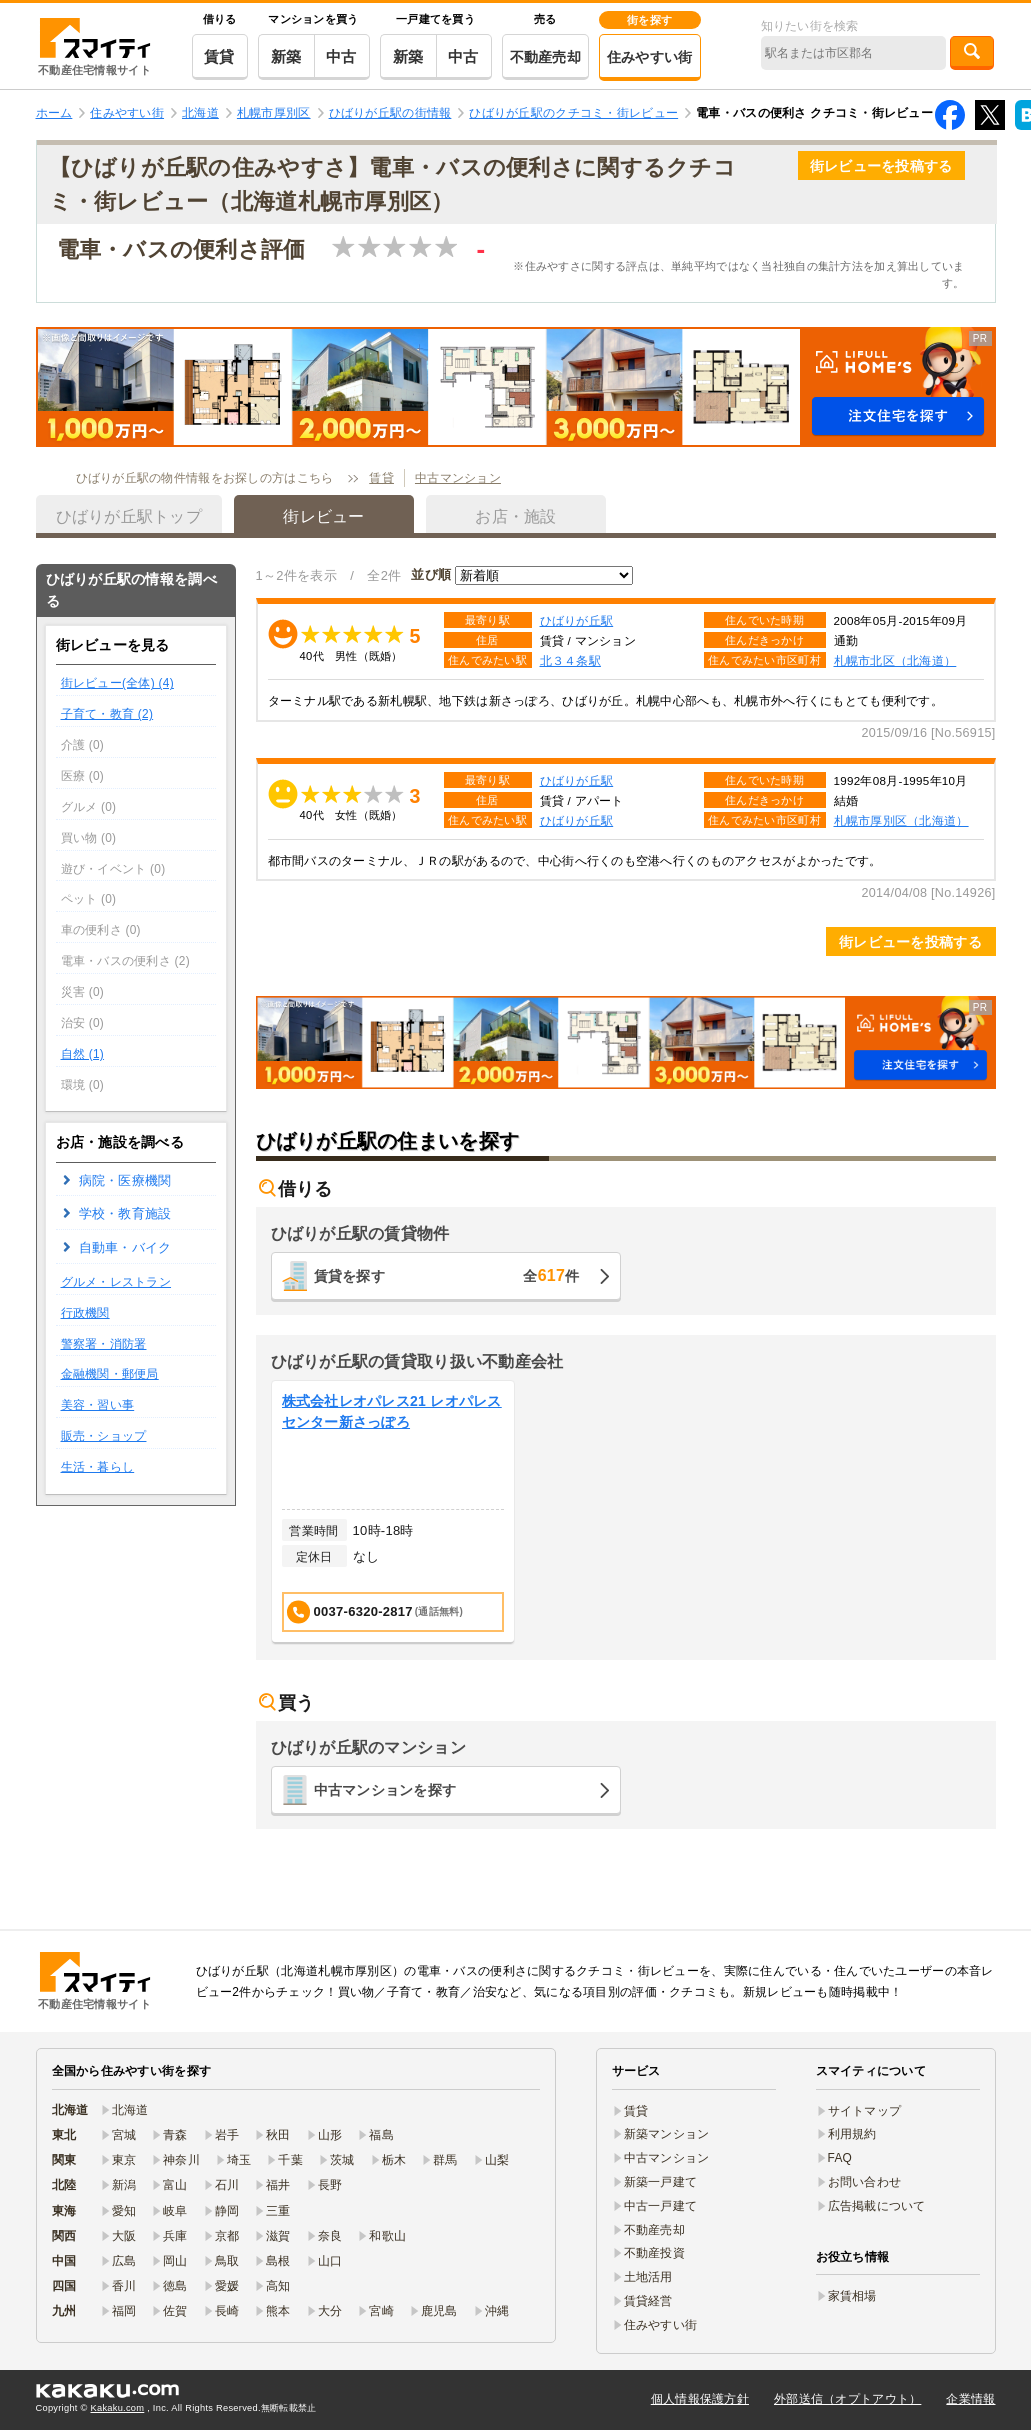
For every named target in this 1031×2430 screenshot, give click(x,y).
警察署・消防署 (104, 1344)
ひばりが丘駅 (577, 620)
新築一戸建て (661, 2182)
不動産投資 (654, 2253)
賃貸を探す (447, 1275)
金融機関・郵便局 (110, 1374)
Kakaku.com (118, 2408)
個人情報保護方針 (700, 2399)
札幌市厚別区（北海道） (901, 820)
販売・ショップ (104, 1436)
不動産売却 (545, 57)
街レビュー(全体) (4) (117, 683)
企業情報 (970, 2399)
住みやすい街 (650, 57)
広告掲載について (877, 2206)
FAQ (840, 2158)
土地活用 (648, 2277)
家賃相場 (852, 2296)
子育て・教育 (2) (107, 714)
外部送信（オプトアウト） (847, 2399)
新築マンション (667, 2134)
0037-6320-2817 (375, 1611)
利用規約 (852, 2134)
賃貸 (219, 56)
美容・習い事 (98, 1405)
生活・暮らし (98, 1467)
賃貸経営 (648, 2301)
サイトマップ (865, 2111)
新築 (286, 56)
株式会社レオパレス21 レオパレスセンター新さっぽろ (392, 1411)
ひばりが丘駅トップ (129, 516)
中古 (341, 56)
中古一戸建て (661, 2206)
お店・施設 (515, 516)
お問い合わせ (865, 2182)
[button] (516, 387)
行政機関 (85, 1313)
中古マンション (458, 478)
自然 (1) (83, 1054)
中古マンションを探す (385, 1790)
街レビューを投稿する (881, 166)
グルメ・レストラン (116, 1282)
